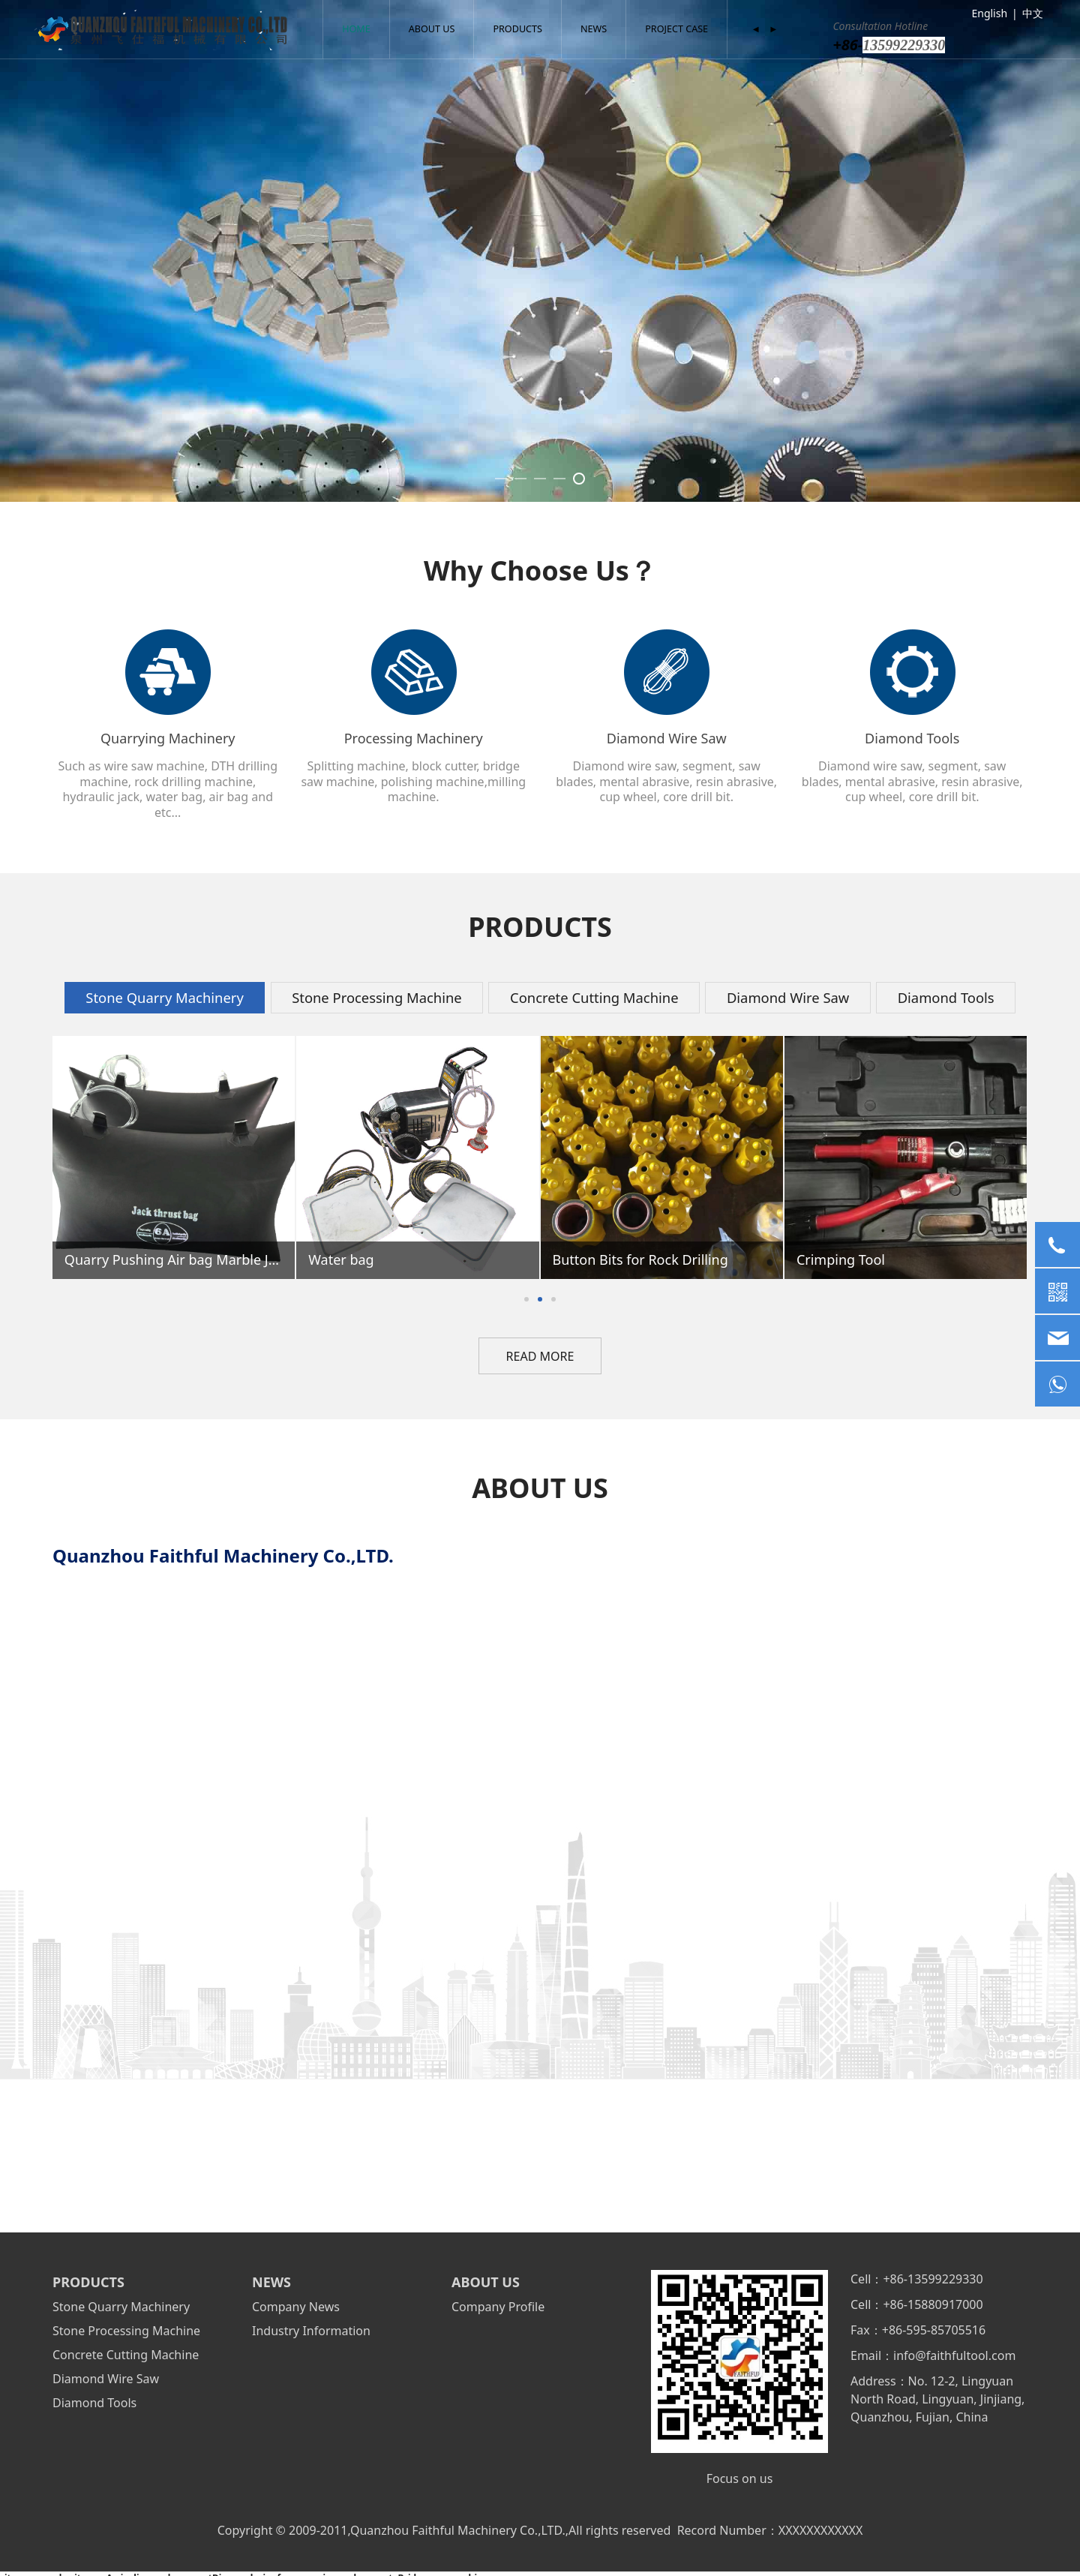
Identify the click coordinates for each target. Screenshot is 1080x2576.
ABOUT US (432, 29)
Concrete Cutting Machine (125, 2354)
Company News (296, 2306)
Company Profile (498, 2306)
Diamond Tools (94, 2402)
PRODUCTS (517, 29)
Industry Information (311, 2330)
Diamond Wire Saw (105, 2378)
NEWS (593, 29)
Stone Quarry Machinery (121, 2306)
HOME (356, 29)
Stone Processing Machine (126, 2330)
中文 (1032, 13)
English (989, 13)
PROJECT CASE (676, 29)
